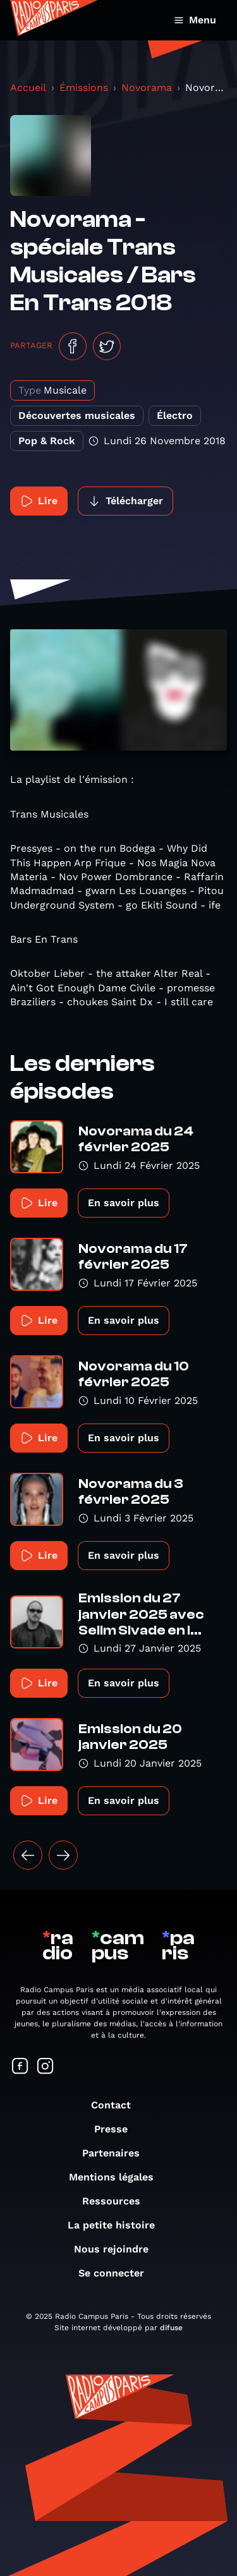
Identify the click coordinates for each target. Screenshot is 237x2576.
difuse (171, 2327)
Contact (117, 2105)
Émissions (83, 88)
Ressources (117, 2201)
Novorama (146, 88)
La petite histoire (117, 2225)
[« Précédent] (28, 1855)
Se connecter (117, 2273)
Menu (195, 20)
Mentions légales (117, 2177)
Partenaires (117, 2153)
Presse (117, 2129)
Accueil (28, 88)
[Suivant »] (63, 1855)
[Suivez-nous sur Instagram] (45, 2067)
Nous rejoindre (117, 2249)
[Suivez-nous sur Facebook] (20, 2067)
